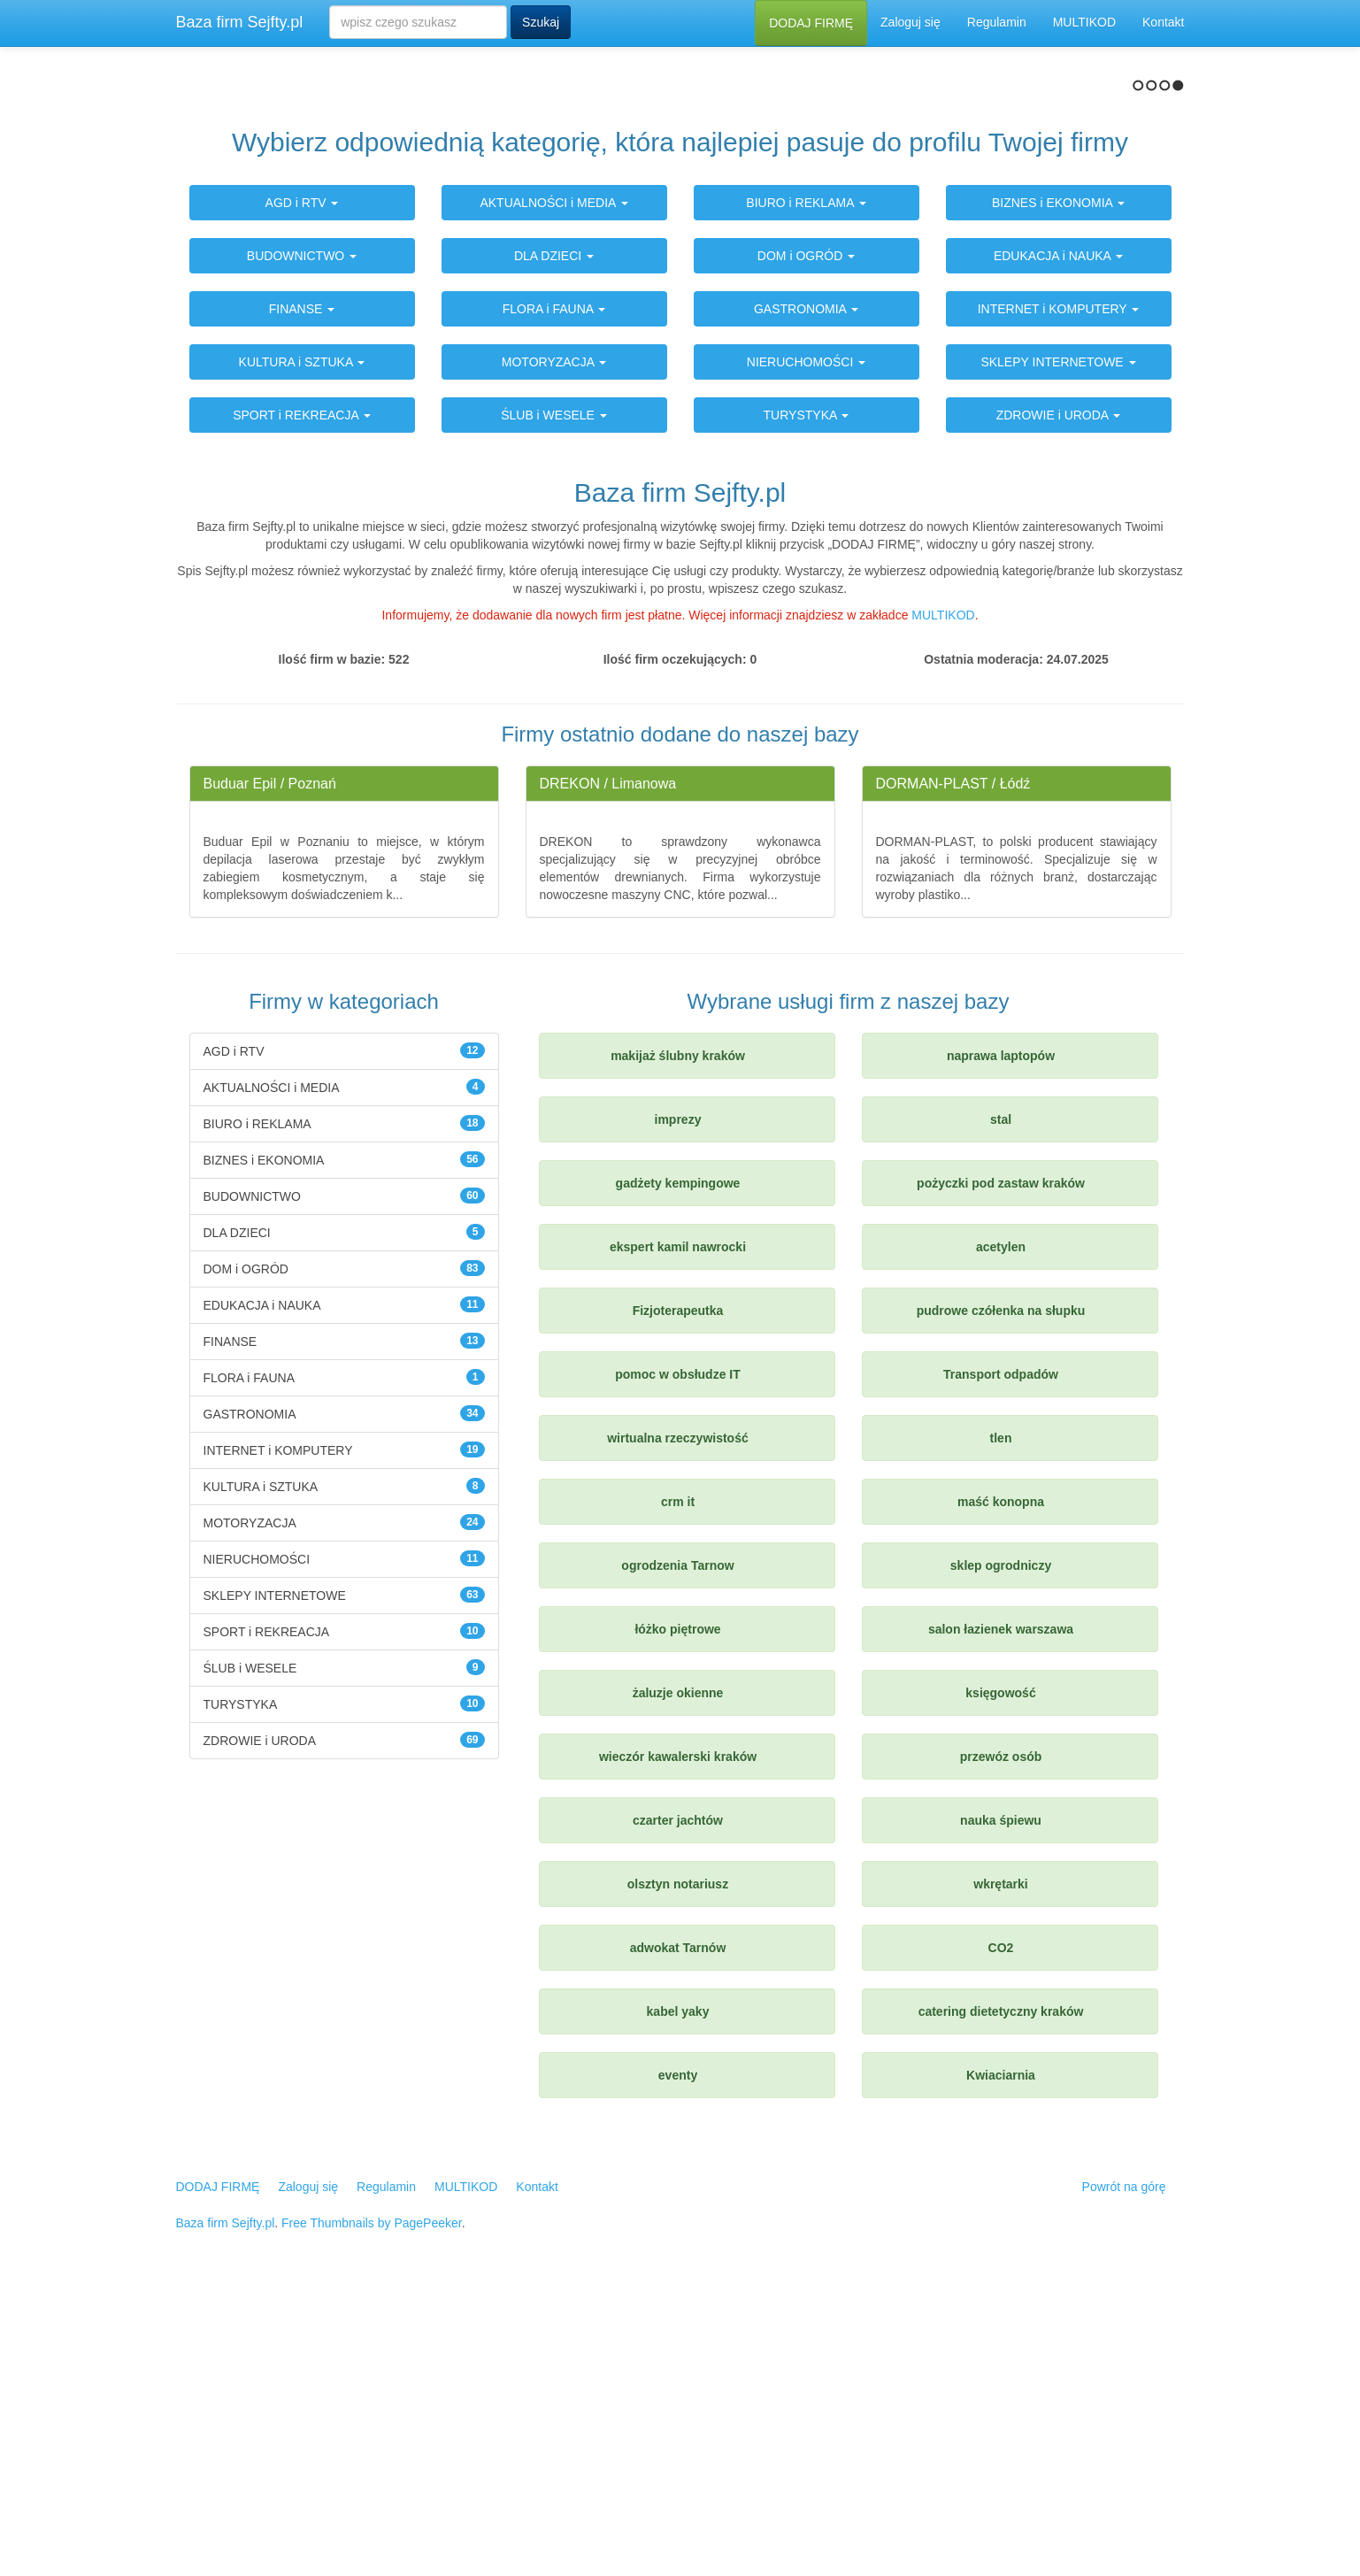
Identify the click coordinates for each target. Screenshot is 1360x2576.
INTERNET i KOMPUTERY (1059, 592)
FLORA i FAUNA (554, 592)
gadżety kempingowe (678, 1465)
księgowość (1000, 1975)
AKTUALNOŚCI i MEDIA (553, 486)
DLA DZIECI (554, 539)
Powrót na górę (1124, 2469)
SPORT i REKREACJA (302, 698)
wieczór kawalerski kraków (678, 2039)
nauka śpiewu (1000, 2102)
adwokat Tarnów (678, 2230)
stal (1000, 1402)
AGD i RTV (302, 486)
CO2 (1001, 2230)
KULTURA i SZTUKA (302, 645)
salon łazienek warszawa (1000, 1911)
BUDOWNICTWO (302, 539)
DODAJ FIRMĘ (811, 23)
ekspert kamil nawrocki (678, 1529)
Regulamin (996, 22)
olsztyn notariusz (677, 2166)
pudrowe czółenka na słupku (1001, 1593)
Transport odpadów (1000, 1656)
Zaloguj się (910, 22)
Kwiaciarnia (1000, 2357)
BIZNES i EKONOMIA (1058, 486)
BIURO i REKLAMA (805, 486)
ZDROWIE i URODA (1058, 698)
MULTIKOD (1084, 22)
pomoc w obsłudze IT (678, 1656)
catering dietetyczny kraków (1001, 2294)
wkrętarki (1000, 2166)
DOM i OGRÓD (806, 539)
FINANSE (302, 592)
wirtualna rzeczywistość (678, 1720)
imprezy (678, 1402)
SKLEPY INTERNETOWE (1057, 645)
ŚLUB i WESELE (554, 698)
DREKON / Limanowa (608, 1065)
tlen (1001, 1720)
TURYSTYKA (806, 698)
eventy (677, 2357)
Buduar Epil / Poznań (270, 1065)
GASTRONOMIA (806, 592)
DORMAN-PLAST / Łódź (953, 1065)
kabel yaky (678, 2294)
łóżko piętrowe (677, 1911)
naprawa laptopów (1001, 1338)
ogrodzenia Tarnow (677, 1848)
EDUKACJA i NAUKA (1058, 539)
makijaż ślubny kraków (678, 1338)
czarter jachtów (678, 2102)
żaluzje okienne (678, 1975)
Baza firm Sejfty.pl (240, 22)
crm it (678, 1784)
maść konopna (1000, 1784)
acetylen (1001, 1529)
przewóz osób (1001, 2039)
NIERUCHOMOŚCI (806, 645)
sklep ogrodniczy (1000, 1848)
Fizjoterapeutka (678, 1593)
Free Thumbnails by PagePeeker (371, 2505)
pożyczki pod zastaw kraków (1001, 1465)
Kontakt (1163, 22)
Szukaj (540, 22)
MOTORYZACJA (554, 645)
